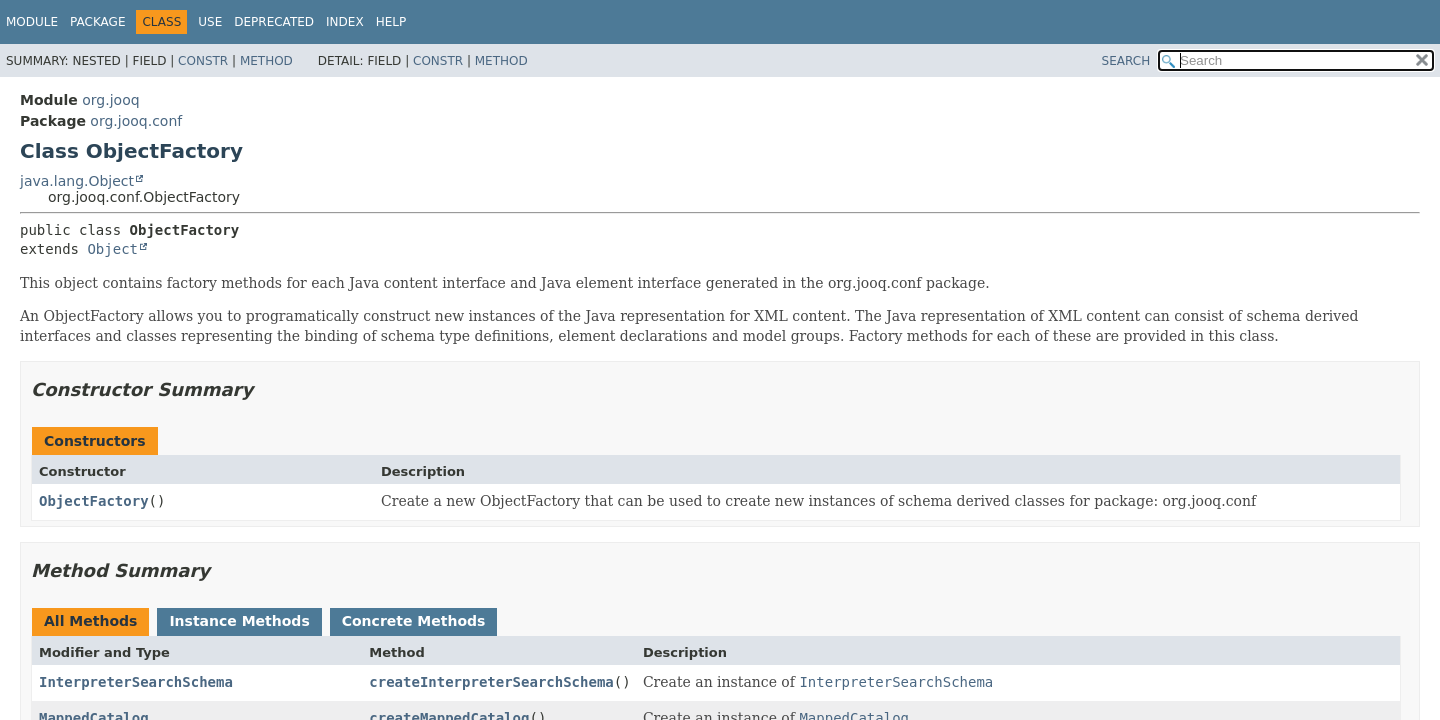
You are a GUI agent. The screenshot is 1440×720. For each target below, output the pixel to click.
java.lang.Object (77, 181)
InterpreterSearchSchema (136, 682)
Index (345, 22)
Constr (203, 61)
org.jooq (110, 100)
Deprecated (274, 22)
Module (32, 22)
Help (391, 22)
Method (266, 61)
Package (97, 22)
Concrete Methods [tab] (414, 621)
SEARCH (1126, 61)
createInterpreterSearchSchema (491, 682)
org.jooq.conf (136, 121)
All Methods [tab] (90, 621)
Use (210, 22)
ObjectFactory (94, 501)
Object (112, 249)
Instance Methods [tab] (239, 621)
